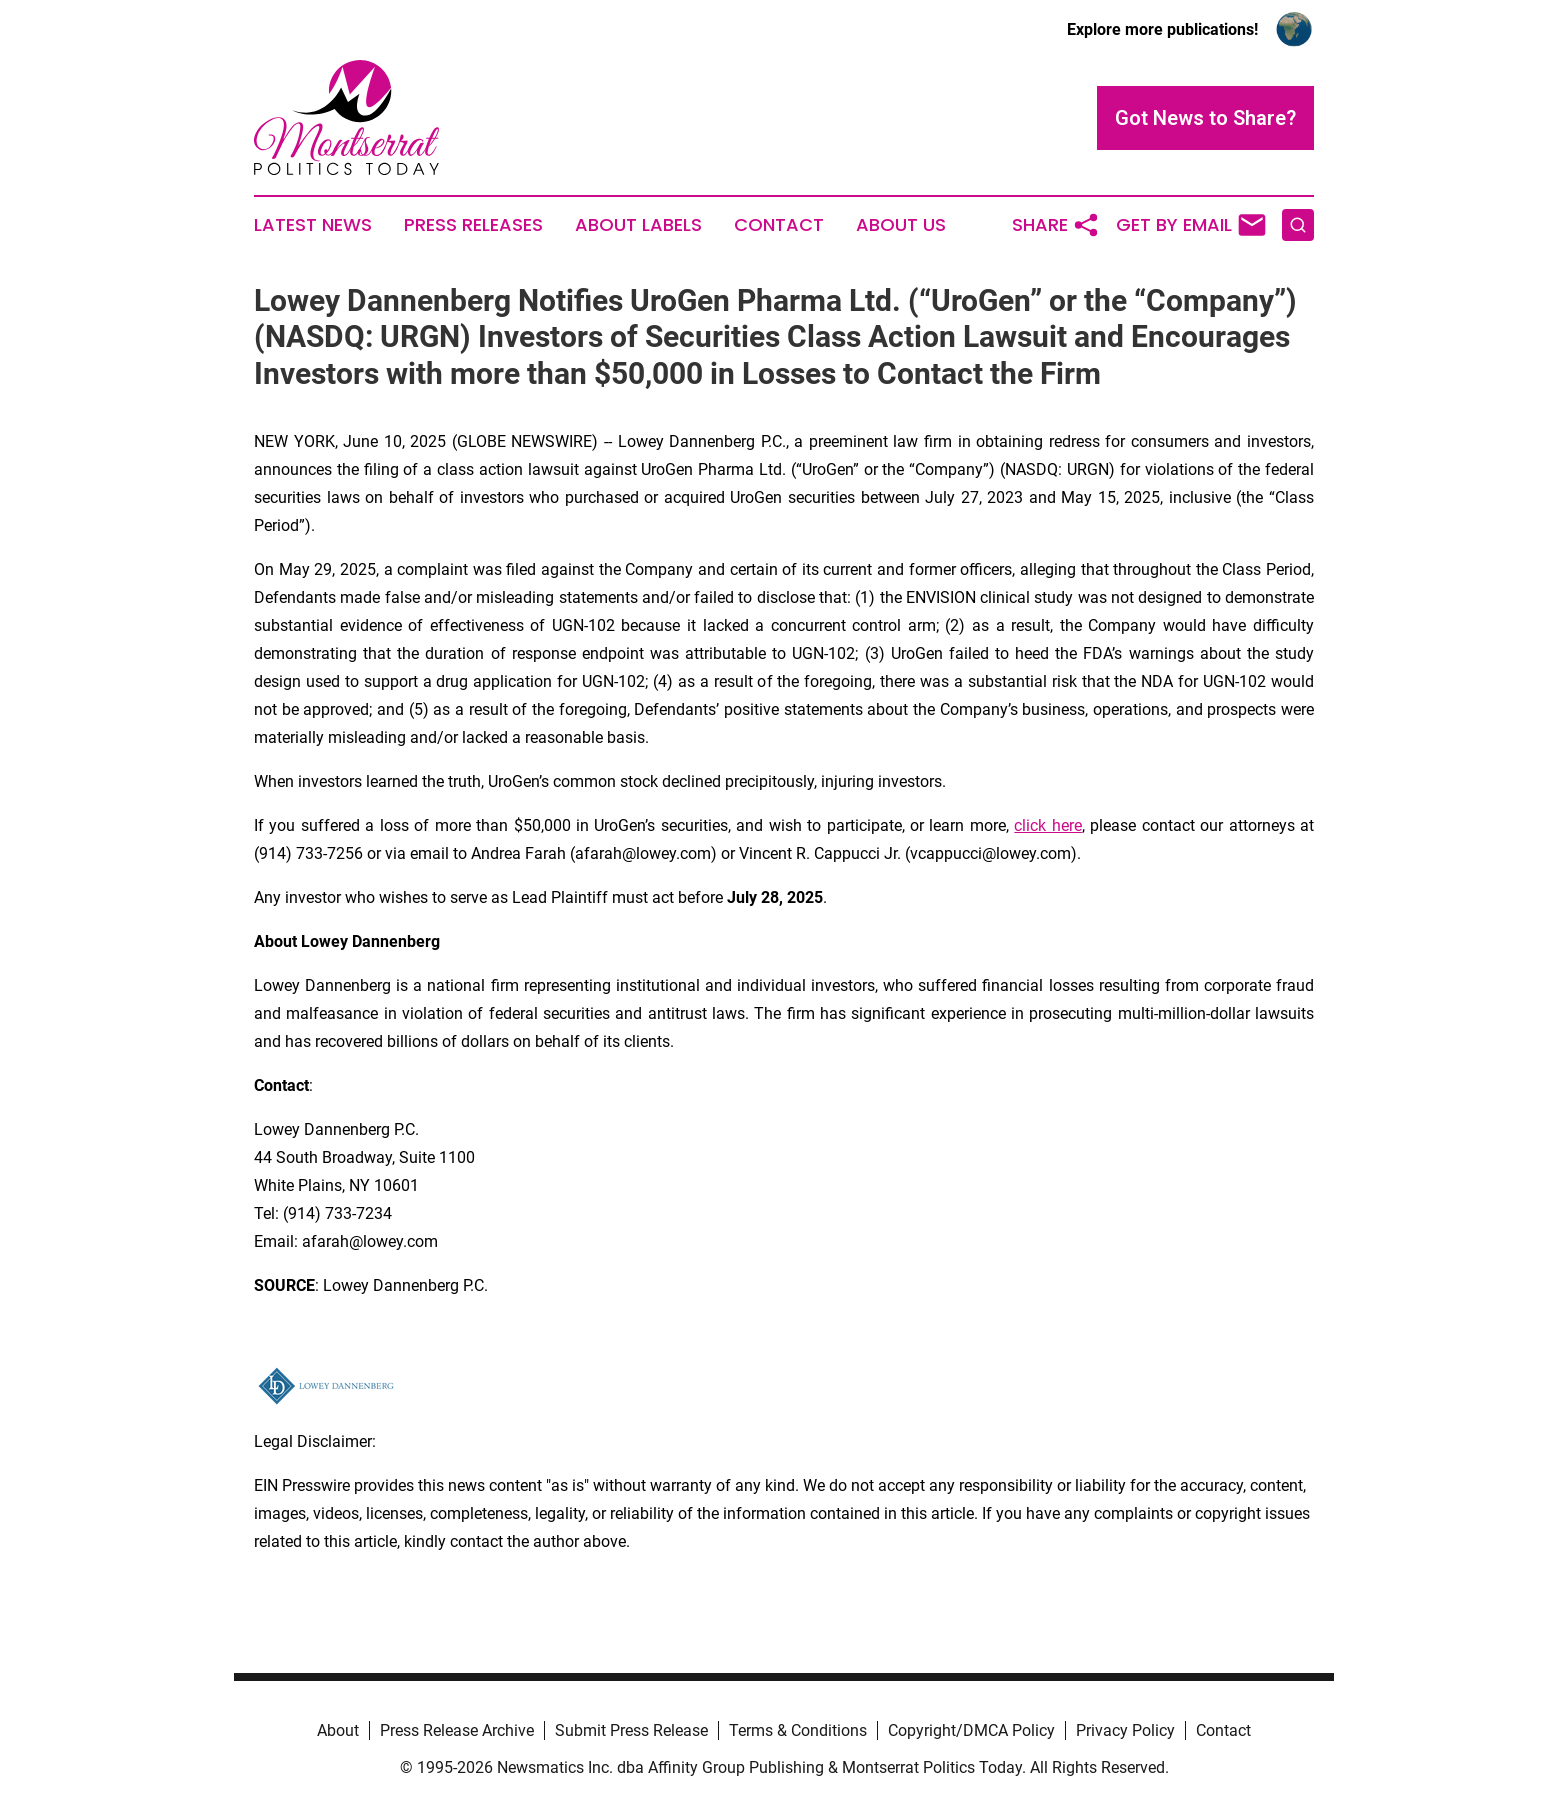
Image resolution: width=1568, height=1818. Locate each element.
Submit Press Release (631, 1730)
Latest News (313, 225)
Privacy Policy (1125, 1730)
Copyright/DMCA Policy (971, 1730)
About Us (901, 225)
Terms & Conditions (798, 1730)
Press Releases (473, 225)
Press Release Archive (457, 1730)
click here (1047, 825)
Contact (779, 225)
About (338, 1730)
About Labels (638, 225)
